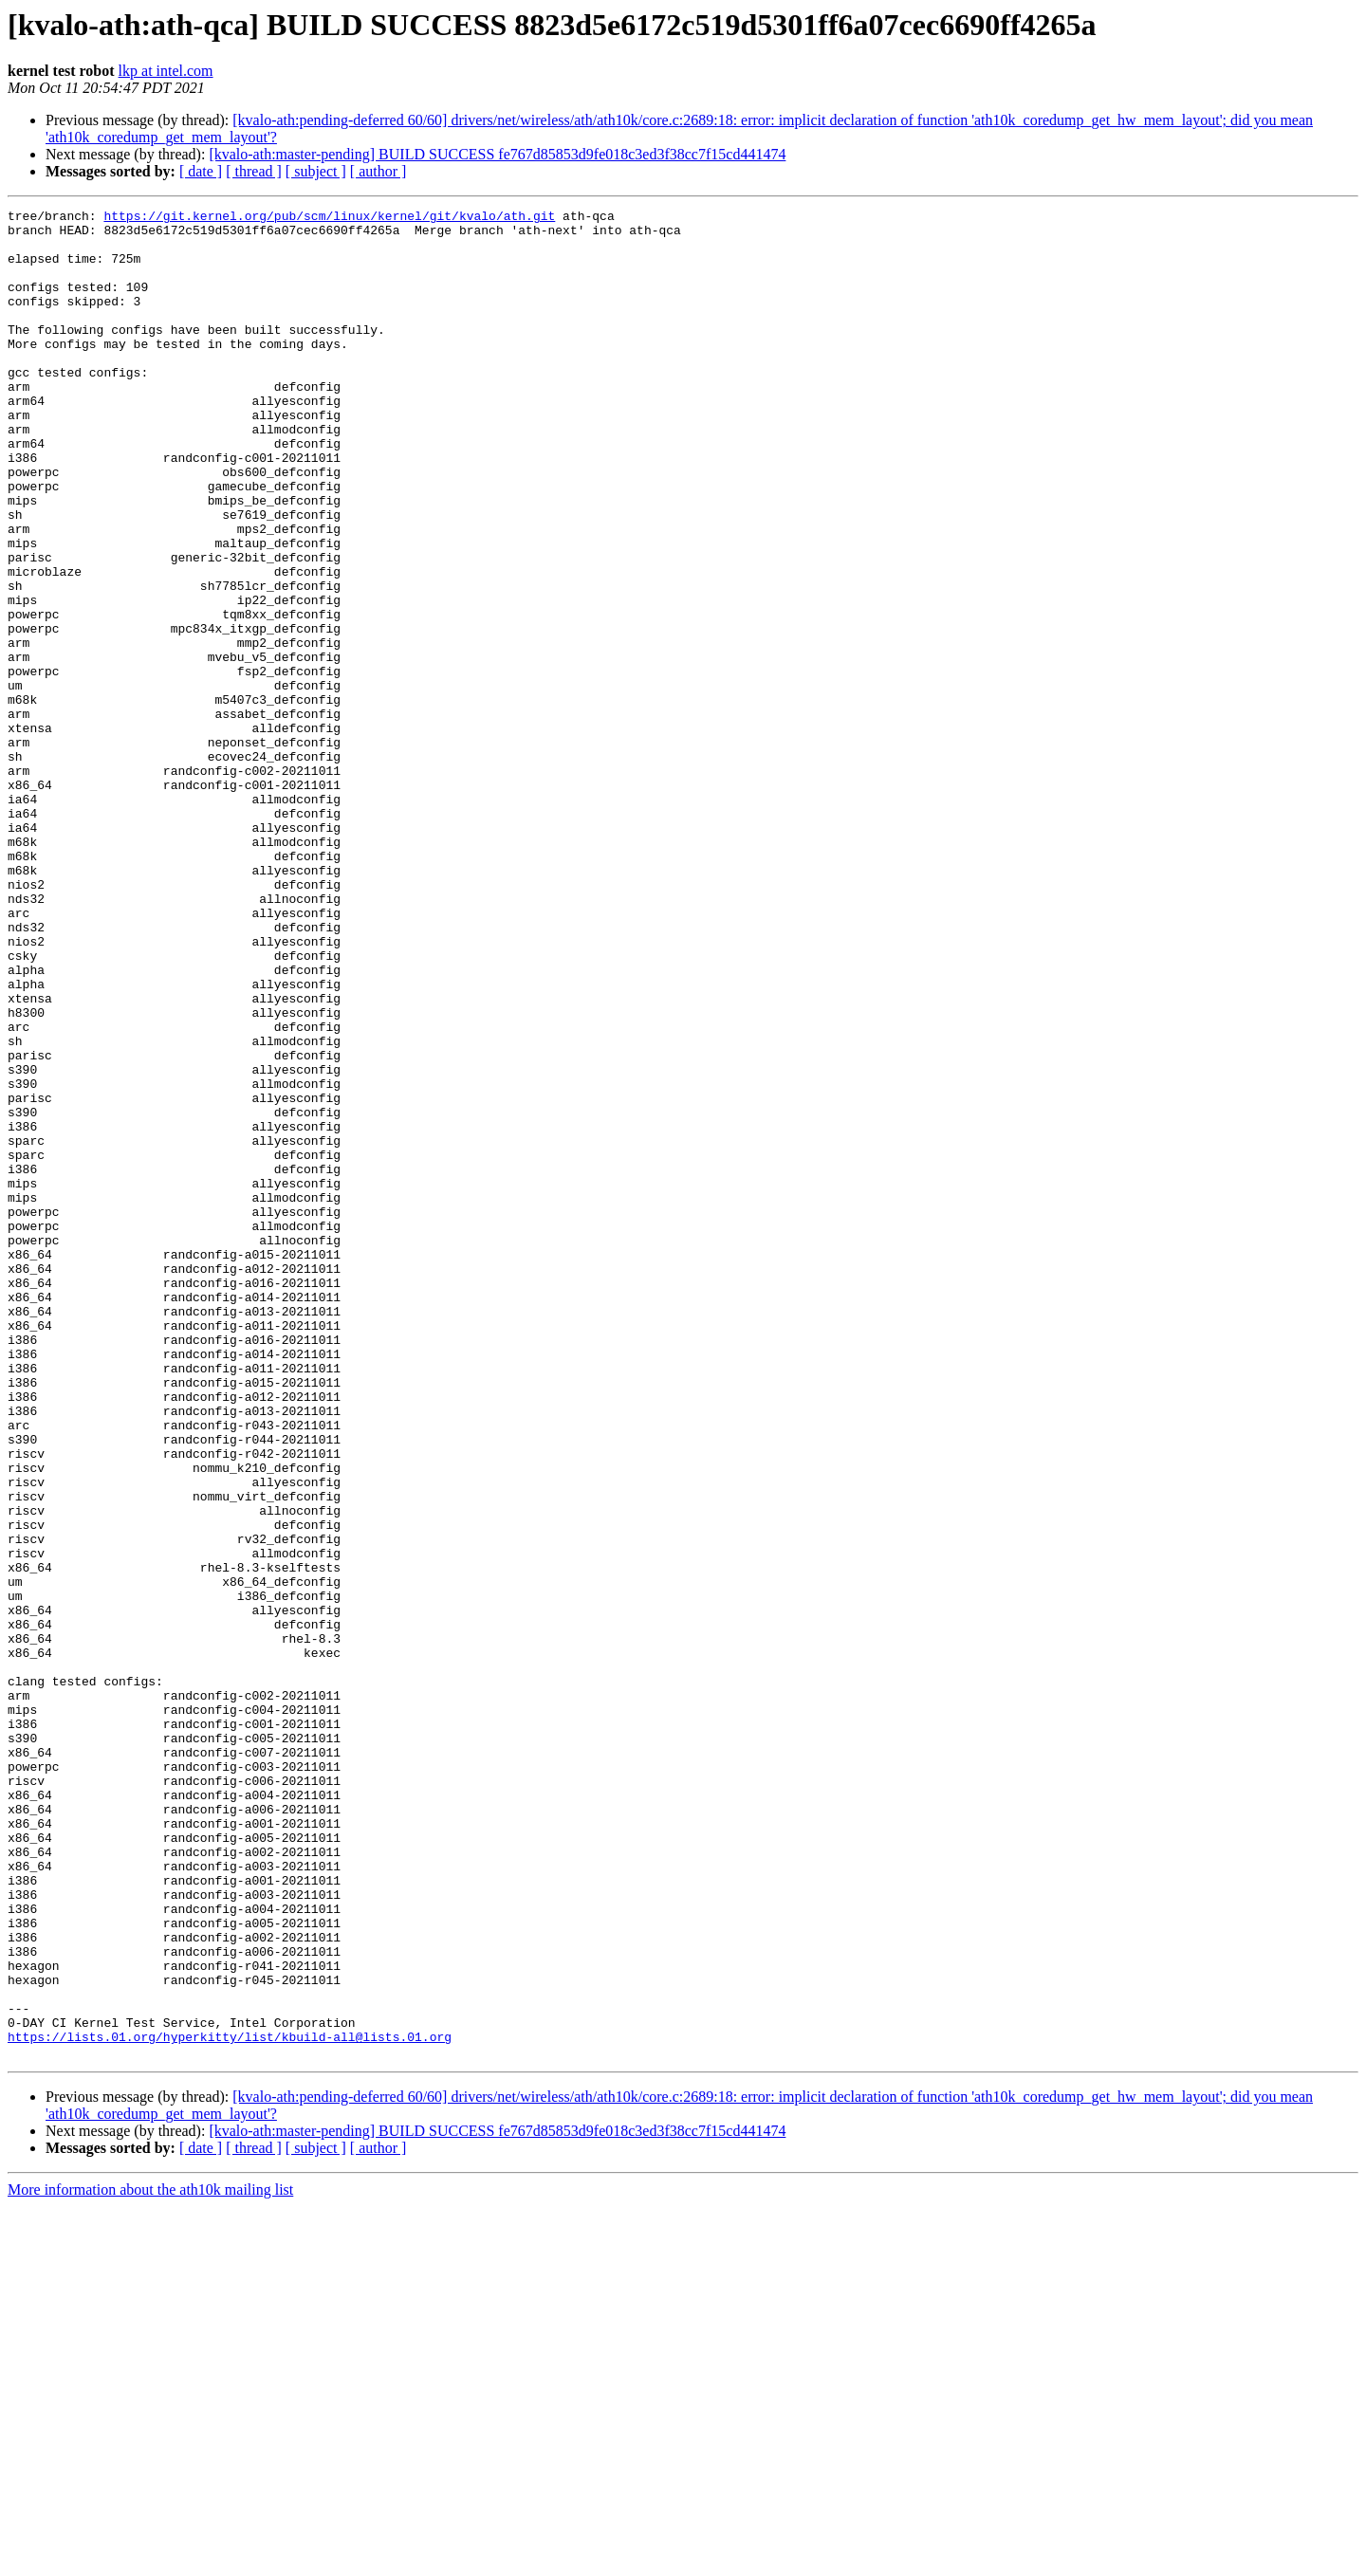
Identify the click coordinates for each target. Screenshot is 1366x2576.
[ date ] (200, 171)
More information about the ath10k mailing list (150, 2559)
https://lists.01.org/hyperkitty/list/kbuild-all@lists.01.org (230, 2403)
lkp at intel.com (166, 71)
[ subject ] (316, 171)
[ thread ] (254, 171)
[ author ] (378, 171)
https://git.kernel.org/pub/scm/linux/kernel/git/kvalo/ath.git (329, 218)
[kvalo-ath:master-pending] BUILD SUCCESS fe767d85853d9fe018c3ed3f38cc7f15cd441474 (497, 154)
